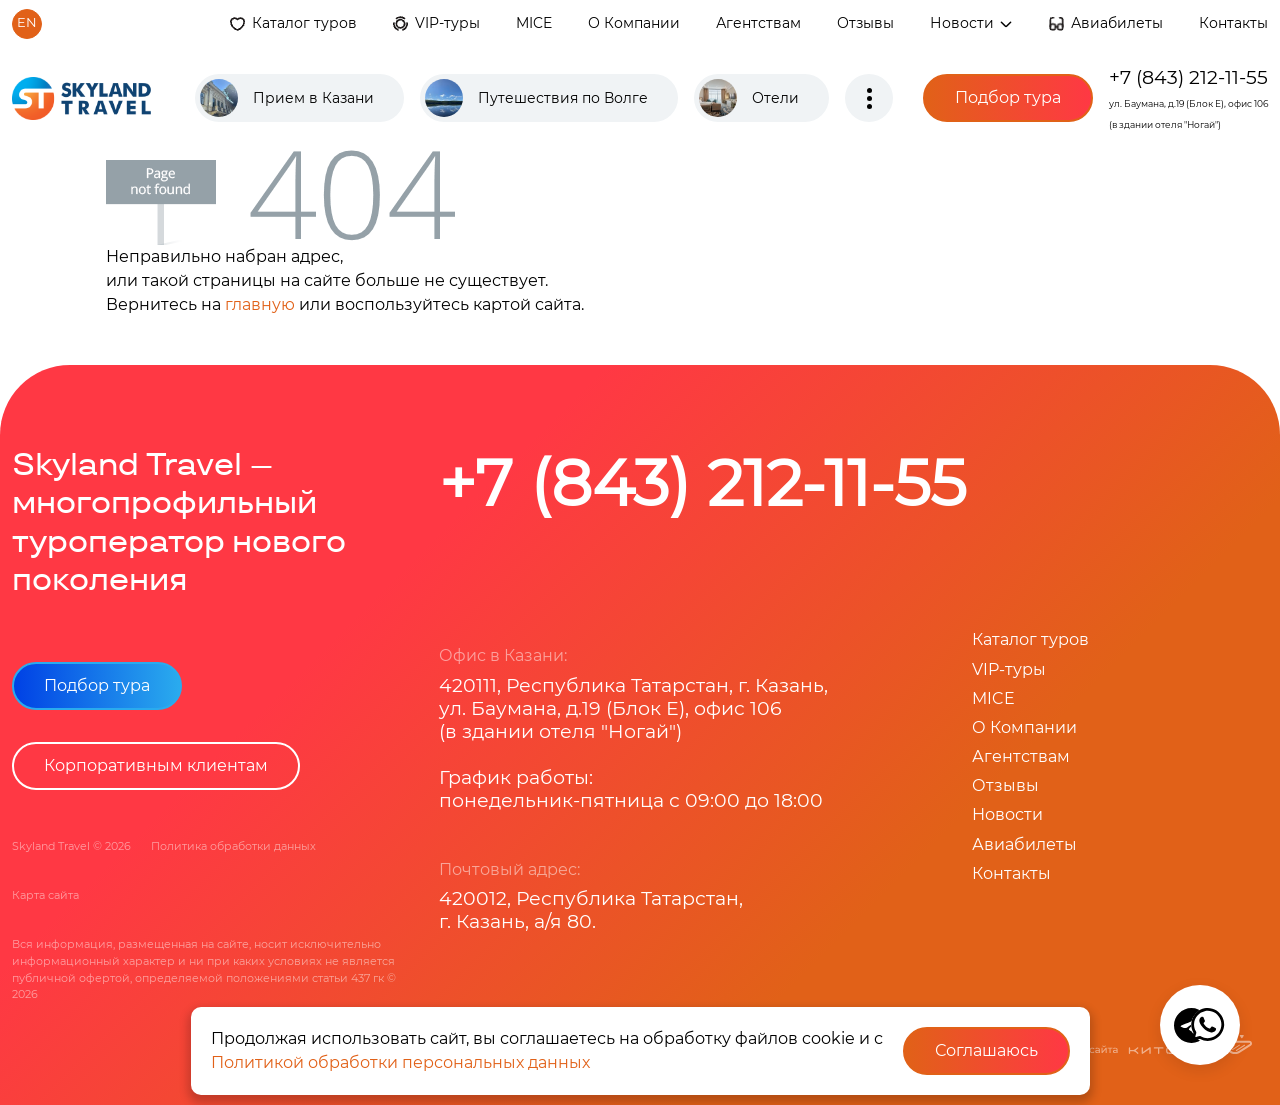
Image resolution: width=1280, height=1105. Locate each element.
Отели (775, 98)
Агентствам (758, 23)
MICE (534, 23)
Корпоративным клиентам (156, 765)
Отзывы (865, 23)
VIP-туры (447, 23)
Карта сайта (45, 895)
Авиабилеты (1117, 23)
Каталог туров (304, 23)
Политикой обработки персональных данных (400, 1062)
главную (260, 304)
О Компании (634, 23)
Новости (971, 23)
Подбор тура (1008, 97)
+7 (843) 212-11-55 (1188, 77)
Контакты (1233, 23)
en (27, 22)
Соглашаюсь (986, 1050)
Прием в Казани (313, 98)
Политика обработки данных (233, 846)
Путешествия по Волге (563, 98)
